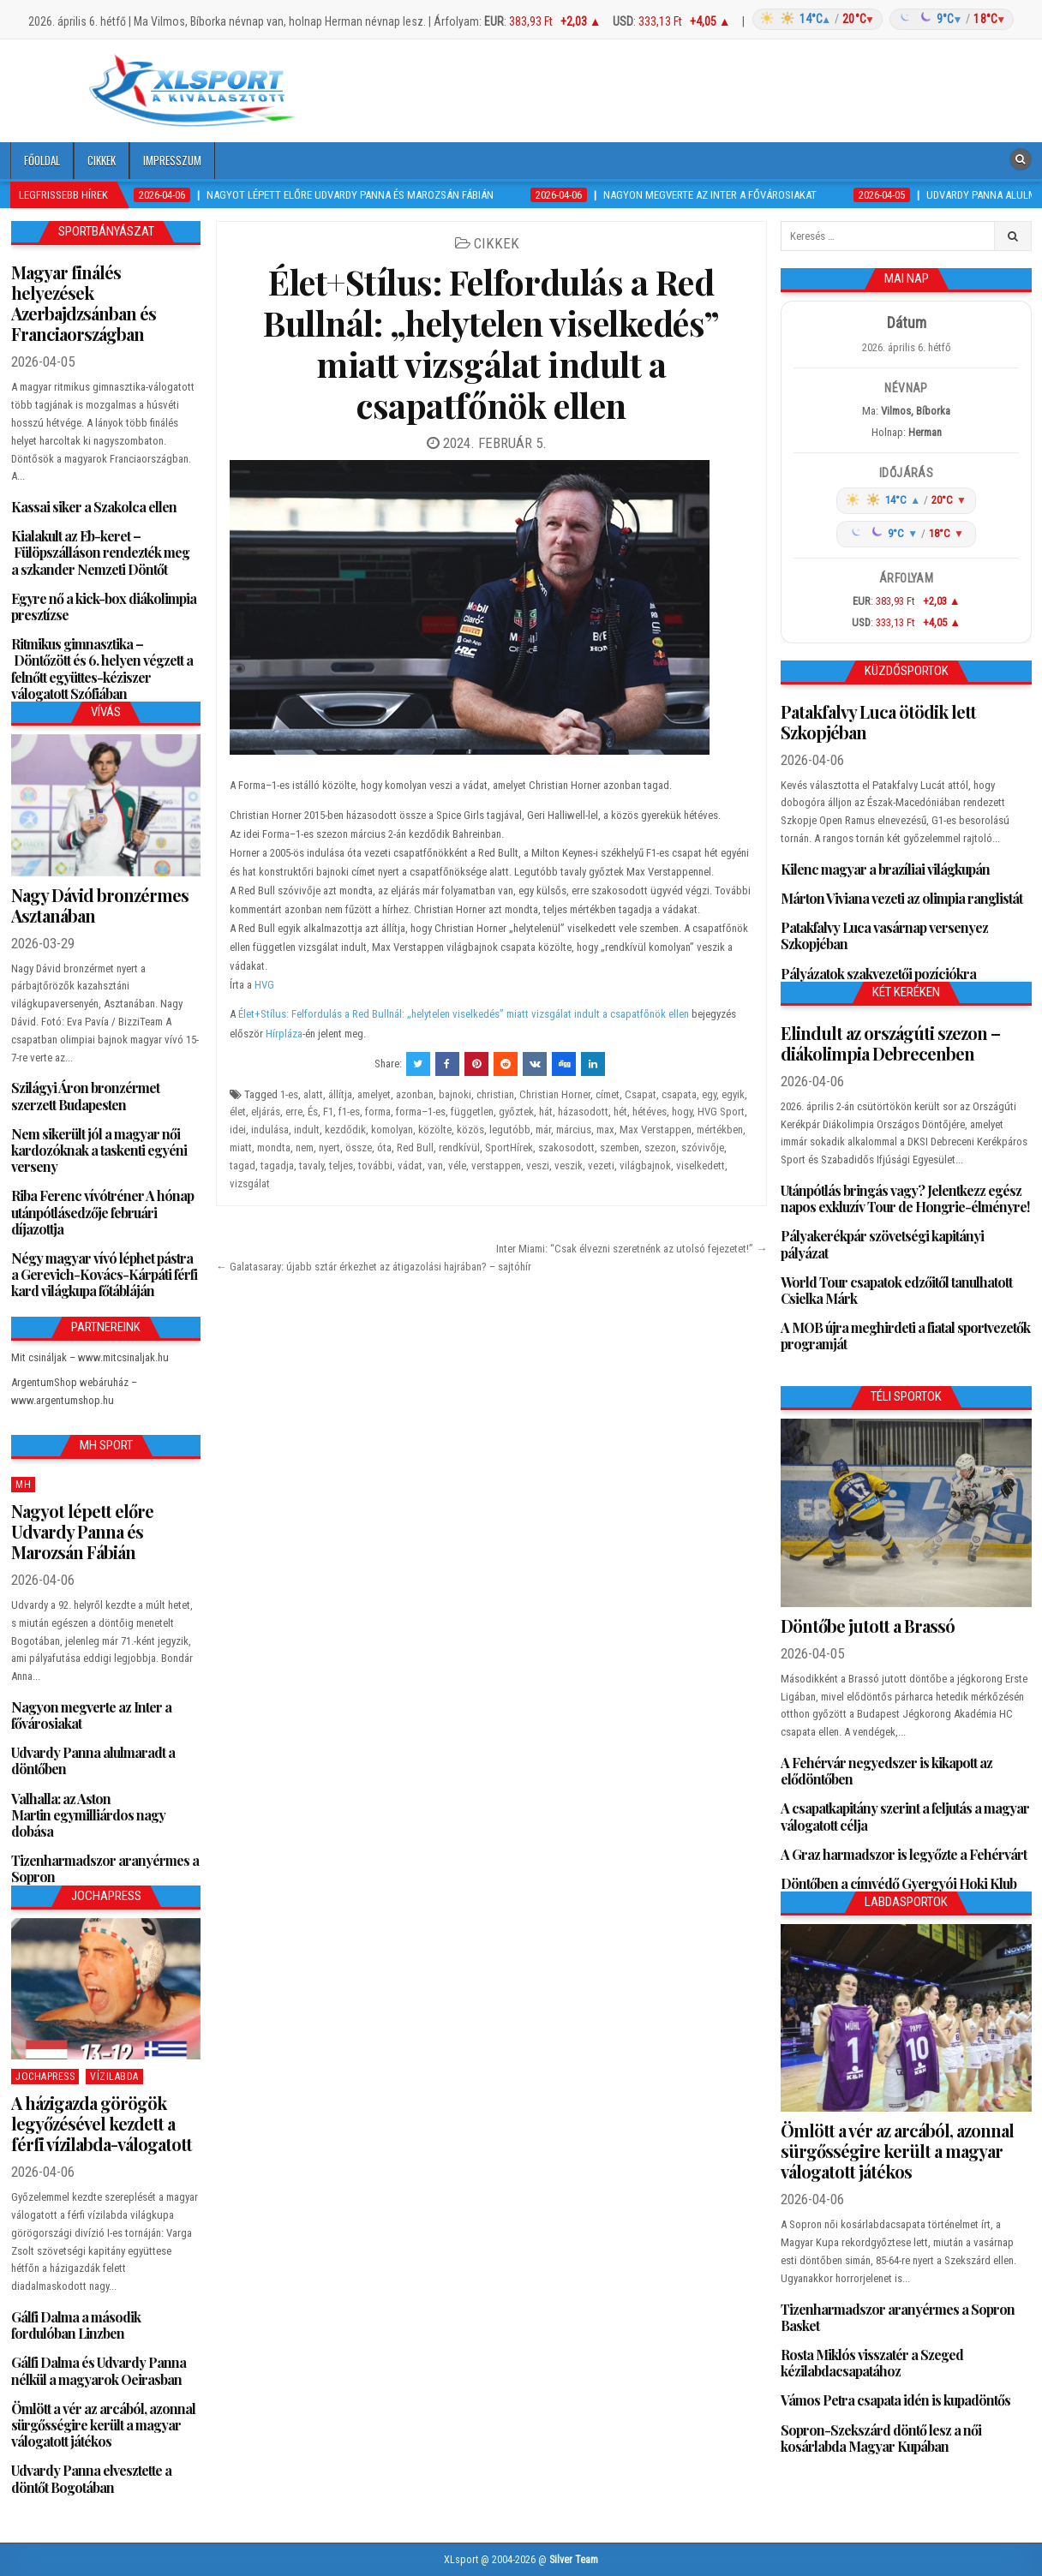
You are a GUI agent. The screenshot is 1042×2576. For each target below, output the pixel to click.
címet (608, 1094)
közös (470, 1129)
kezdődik (345, 1129)
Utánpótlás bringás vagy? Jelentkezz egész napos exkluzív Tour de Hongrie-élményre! (905, 1198)
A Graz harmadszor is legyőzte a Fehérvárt (904, 1854)
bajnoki (455, 1094)
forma (378, 1111)
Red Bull (415, 1147)
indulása (270, 1129)
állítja (340, 1094)
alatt (313, 1094)
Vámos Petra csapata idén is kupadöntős (895, 2400)
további (375, 1165)
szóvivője (702, 1147)
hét (620, 1111)
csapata (679, 1094)
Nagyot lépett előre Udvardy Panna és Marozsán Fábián (82, 1531)
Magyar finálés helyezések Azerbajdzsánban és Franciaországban (83, 302)
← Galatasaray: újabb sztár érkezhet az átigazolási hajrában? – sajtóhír (373, 1266)
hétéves (649, 1111)
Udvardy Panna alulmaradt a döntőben (93, 1760)
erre (293, 1111)
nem (305, 1147)
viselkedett (700, 1165)
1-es (289, 1094)
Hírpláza (284, 1033)
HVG (264, 984)
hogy (682, 1111)
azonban (415, 1094)
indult (307, 1129)
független (472, 1111)
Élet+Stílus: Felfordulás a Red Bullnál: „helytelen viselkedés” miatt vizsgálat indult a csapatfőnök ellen (491, 343)
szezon (660, 1147)
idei (238, 1129)
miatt (241, 1147)
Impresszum (172, 160)
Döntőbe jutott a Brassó (868, 1625)
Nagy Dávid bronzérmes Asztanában (100, 905)
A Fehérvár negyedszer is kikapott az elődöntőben (886, 1771)
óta (384, 1147)
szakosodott (566, 1147)
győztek (516, 1111)
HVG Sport (721, 1111)
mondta (273, 1147)
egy (709, 1094)
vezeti (601, 1165)
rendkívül (459, 1147)
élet (238, 1111)
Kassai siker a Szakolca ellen (94, 507)
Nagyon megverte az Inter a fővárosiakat (91, 1715)
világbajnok (645, 1165)
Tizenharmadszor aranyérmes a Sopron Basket (898, 2317)
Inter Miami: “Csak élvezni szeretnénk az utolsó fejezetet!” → (631, 1248)
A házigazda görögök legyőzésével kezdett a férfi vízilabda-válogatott (101, 2123)
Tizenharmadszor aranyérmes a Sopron (105, 1868)
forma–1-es (421, 1111)
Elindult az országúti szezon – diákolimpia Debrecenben (890, 1043)
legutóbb (509, 1129)
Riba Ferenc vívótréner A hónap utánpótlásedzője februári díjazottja (102, 1211)
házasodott (583, 1111)
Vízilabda (114, 2077)
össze (358, 1147)
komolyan (392, 1129)
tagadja (277, 1165)
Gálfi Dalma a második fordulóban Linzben (76, 2325)
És (313, 1111)
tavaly (311, 1165)
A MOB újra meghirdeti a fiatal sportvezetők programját (905, 1335)
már (543, 1129)
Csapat (640, 1094)
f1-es (349, 1111)
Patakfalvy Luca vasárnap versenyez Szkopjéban (884, 935)
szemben (619, 1147)
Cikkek (101, 160)
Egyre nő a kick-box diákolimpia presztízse (103, 606)
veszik (568, 1165)
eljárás (265, 1111)
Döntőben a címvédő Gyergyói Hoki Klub (898, 1883)
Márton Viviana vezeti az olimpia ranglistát (901, 898)
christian (495, 1094)
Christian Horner (554, 1094)
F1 (328, 1111)
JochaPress (45, 2077)
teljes (341, 1165)
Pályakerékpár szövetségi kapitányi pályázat (882, 1244)
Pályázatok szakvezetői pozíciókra (878, 974)
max (605, 1129)
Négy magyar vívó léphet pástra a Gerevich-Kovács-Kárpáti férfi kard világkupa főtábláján (104, 1274)
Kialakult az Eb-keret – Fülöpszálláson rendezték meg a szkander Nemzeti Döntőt (100, 552)
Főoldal (42, 160)
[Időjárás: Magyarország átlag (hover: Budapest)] (881, 19)
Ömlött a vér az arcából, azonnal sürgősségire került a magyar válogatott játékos (103, 2425)
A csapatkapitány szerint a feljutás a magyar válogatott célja (905, 1816)
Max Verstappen (656, 1129)
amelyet (374, 1094)
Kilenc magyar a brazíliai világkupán (885, 869)
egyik (733, 1094)
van (435, 1165)
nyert (329, 1147)
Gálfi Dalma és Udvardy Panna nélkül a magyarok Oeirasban (98, 2370)
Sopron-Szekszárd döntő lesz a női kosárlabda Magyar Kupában (881, 2438)
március (573, 1129)
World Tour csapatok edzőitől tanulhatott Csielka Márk (896, 1290)
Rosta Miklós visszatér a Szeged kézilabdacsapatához (872, 2363)
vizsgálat (250, 1183)
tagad (242, 1165)
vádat (410, 1165)
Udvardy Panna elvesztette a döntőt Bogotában (91, 2478)
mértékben (720, 1129)
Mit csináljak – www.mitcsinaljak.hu (90, 1357)
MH (23, 1485)
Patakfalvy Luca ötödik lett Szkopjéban (878, 722)
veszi (537, 1165)
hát (546, 1111)
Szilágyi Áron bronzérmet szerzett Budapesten (85, 1096)
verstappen (496, 1165)
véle (457, 1165)
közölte (435, 1129)
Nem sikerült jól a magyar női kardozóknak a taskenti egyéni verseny (99, 1150)
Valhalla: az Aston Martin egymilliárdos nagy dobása (88, 1815)
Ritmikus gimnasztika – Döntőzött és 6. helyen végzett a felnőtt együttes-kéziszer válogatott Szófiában (102, 668)
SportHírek (509, 1147)
